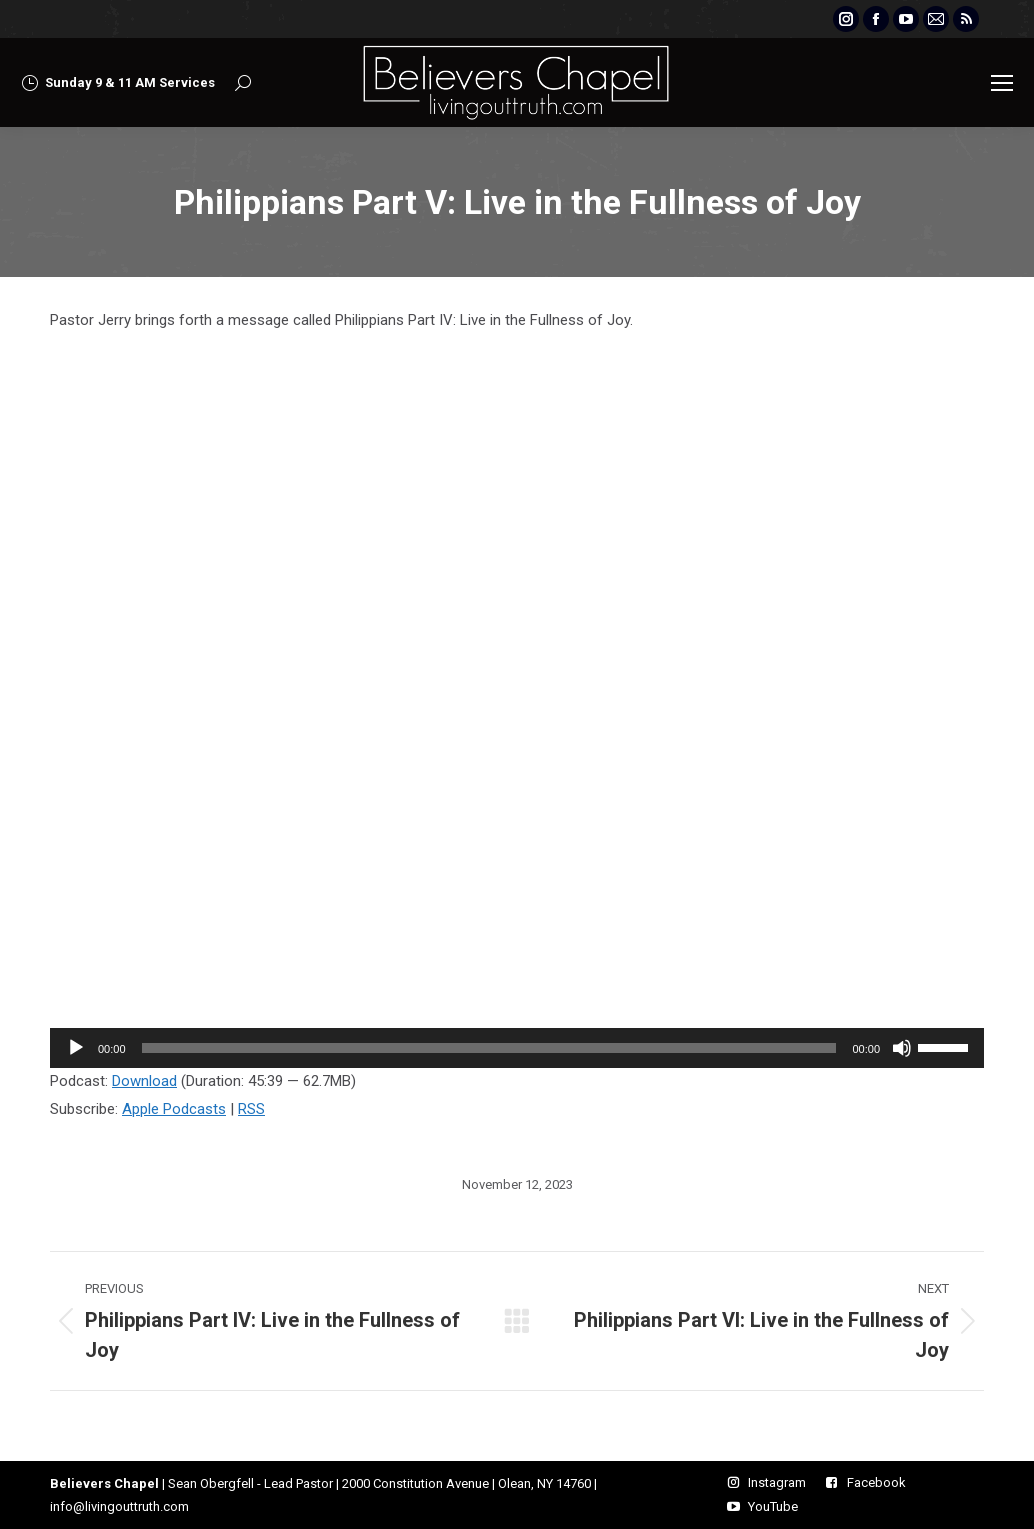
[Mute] (902, 1048)
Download (144, 1081)
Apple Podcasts (174, 1109)
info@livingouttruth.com (119, 1506)
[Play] (76, 1048)
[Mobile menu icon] (1002, 83)
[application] (517, 1048)
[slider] (489, 1048)
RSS (251, 1109)
